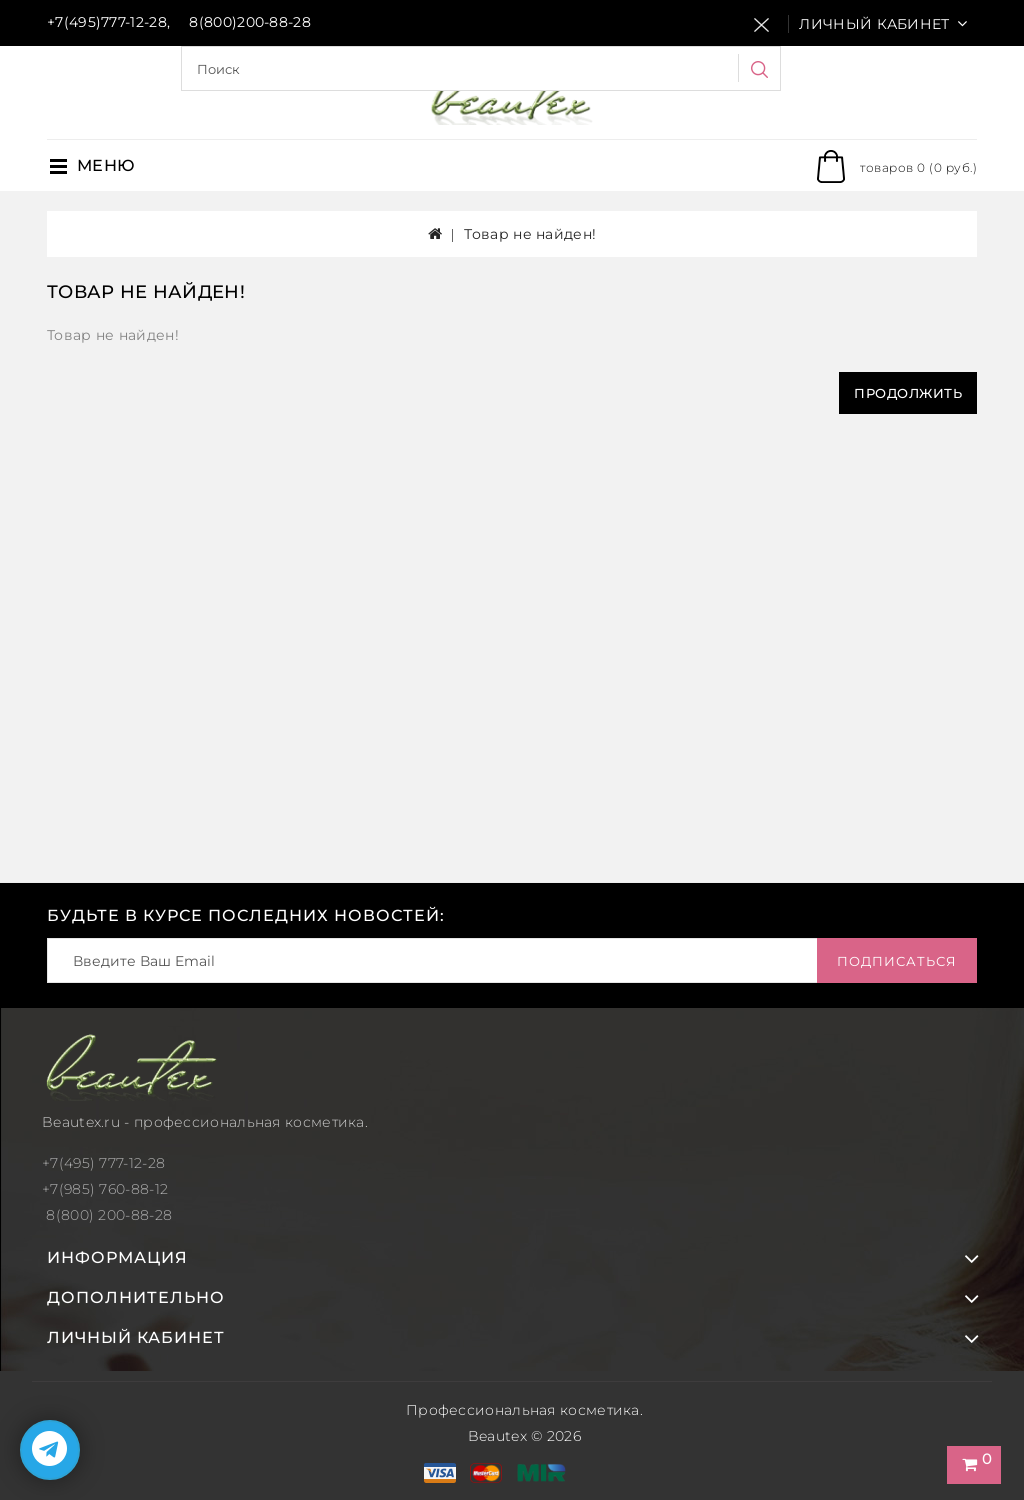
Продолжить (908, 393)
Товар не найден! (530, 234)
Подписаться (897, 961)
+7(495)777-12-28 (107, 22)
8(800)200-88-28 (250, 22)
